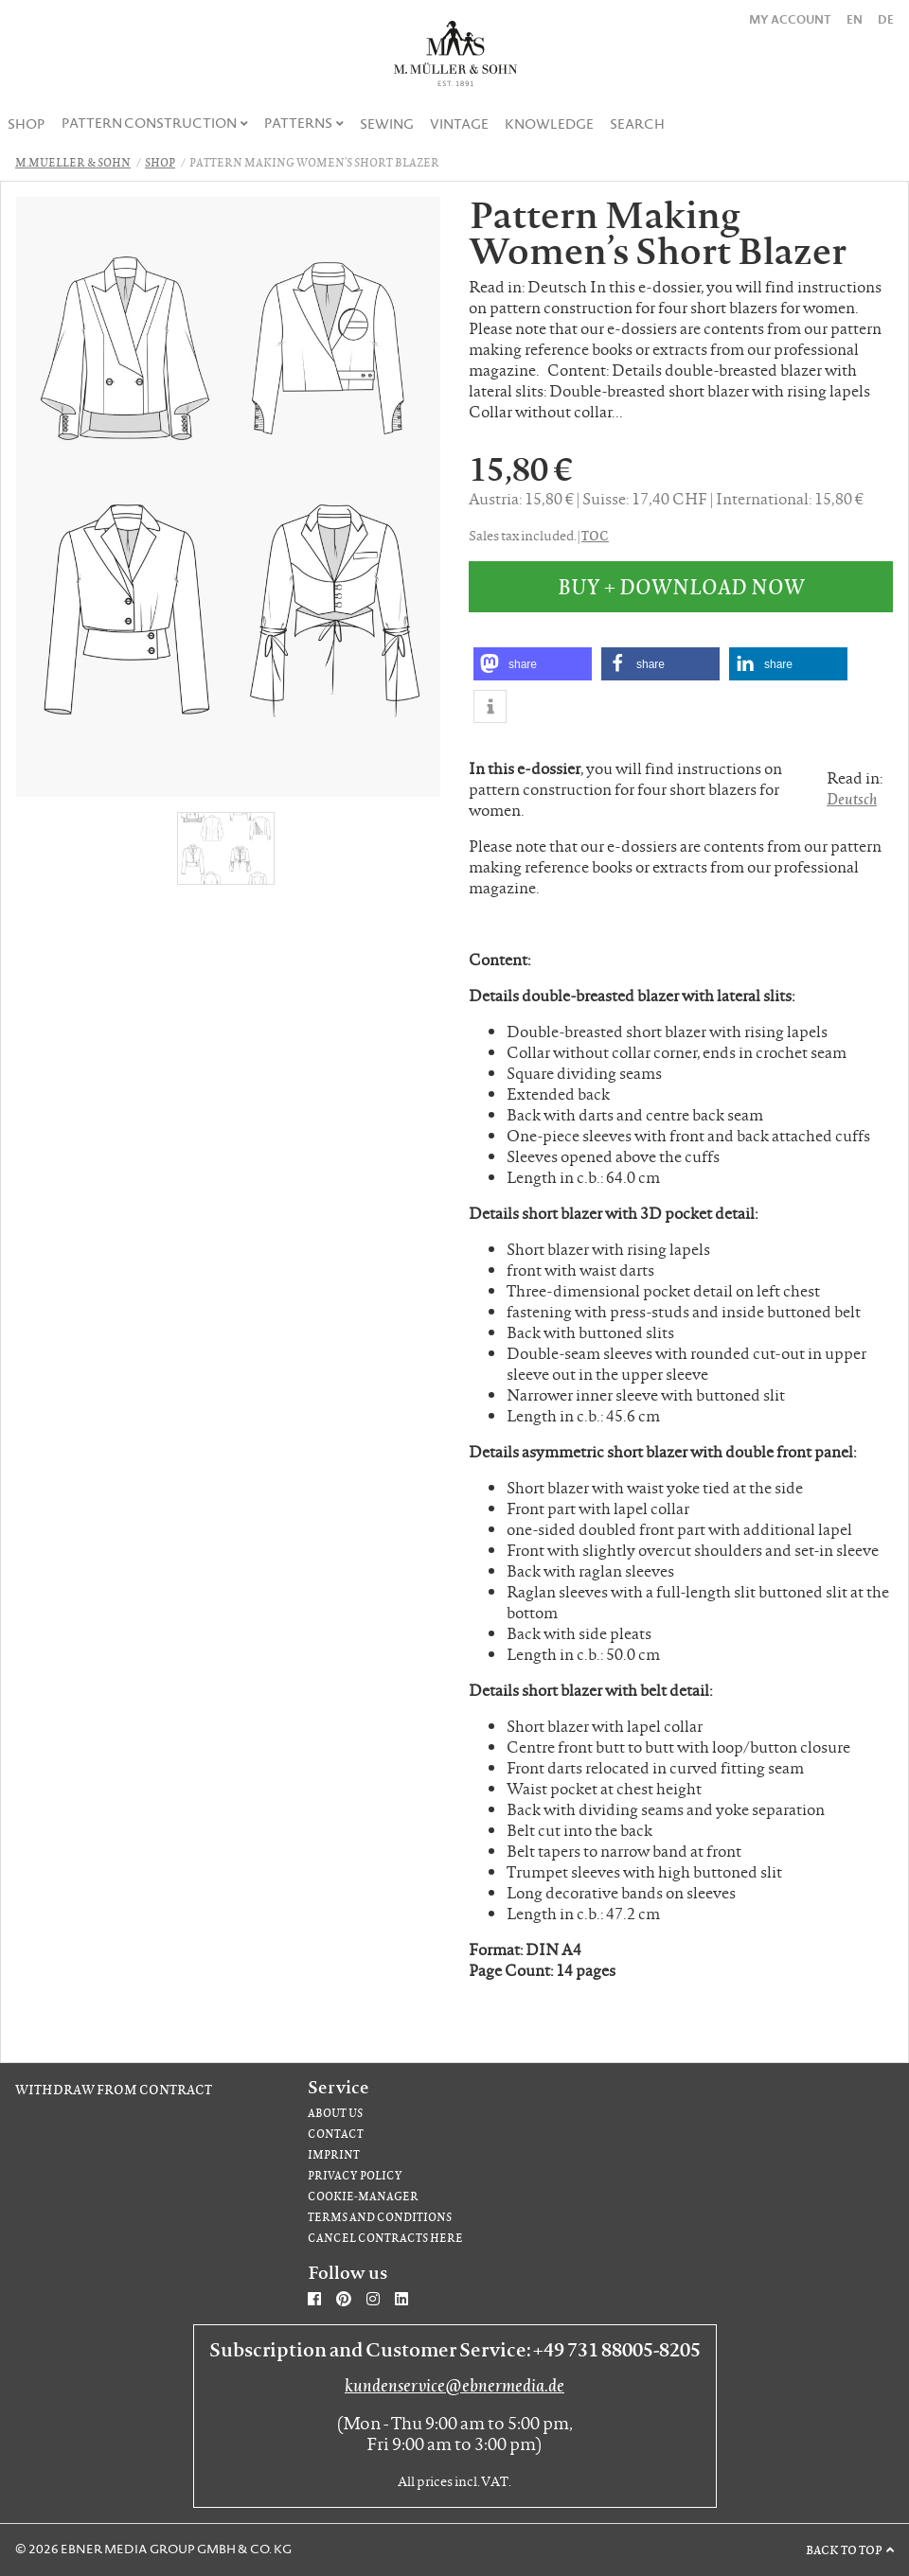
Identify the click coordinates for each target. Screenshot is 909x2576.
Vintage (459, 124)
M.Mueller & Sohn (73, 162)
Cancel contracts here (385, 2238)
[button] (532, 663)
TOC (595, 534)
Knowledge (549, 124)
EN (855, 19)
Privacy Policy (355, 2175)
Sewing (387, 124)
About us (335, 2113)
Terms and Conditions (380, 2217)
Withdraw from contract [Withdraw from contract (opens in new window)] (113, 2088)
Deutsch (852, 798)
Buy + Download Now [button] (681, 586)
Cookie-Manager (363, 2196)
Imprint (334, 2154)
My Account (790, 19)
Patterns (298, 123)
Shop (26, 124)
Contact (336, 2134)
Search (637, 124)
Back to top (844, 2549)
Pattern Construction (149, 123)
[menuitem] (27, 123)
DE (886, 19)
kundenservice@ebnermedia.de (454, 2385)
